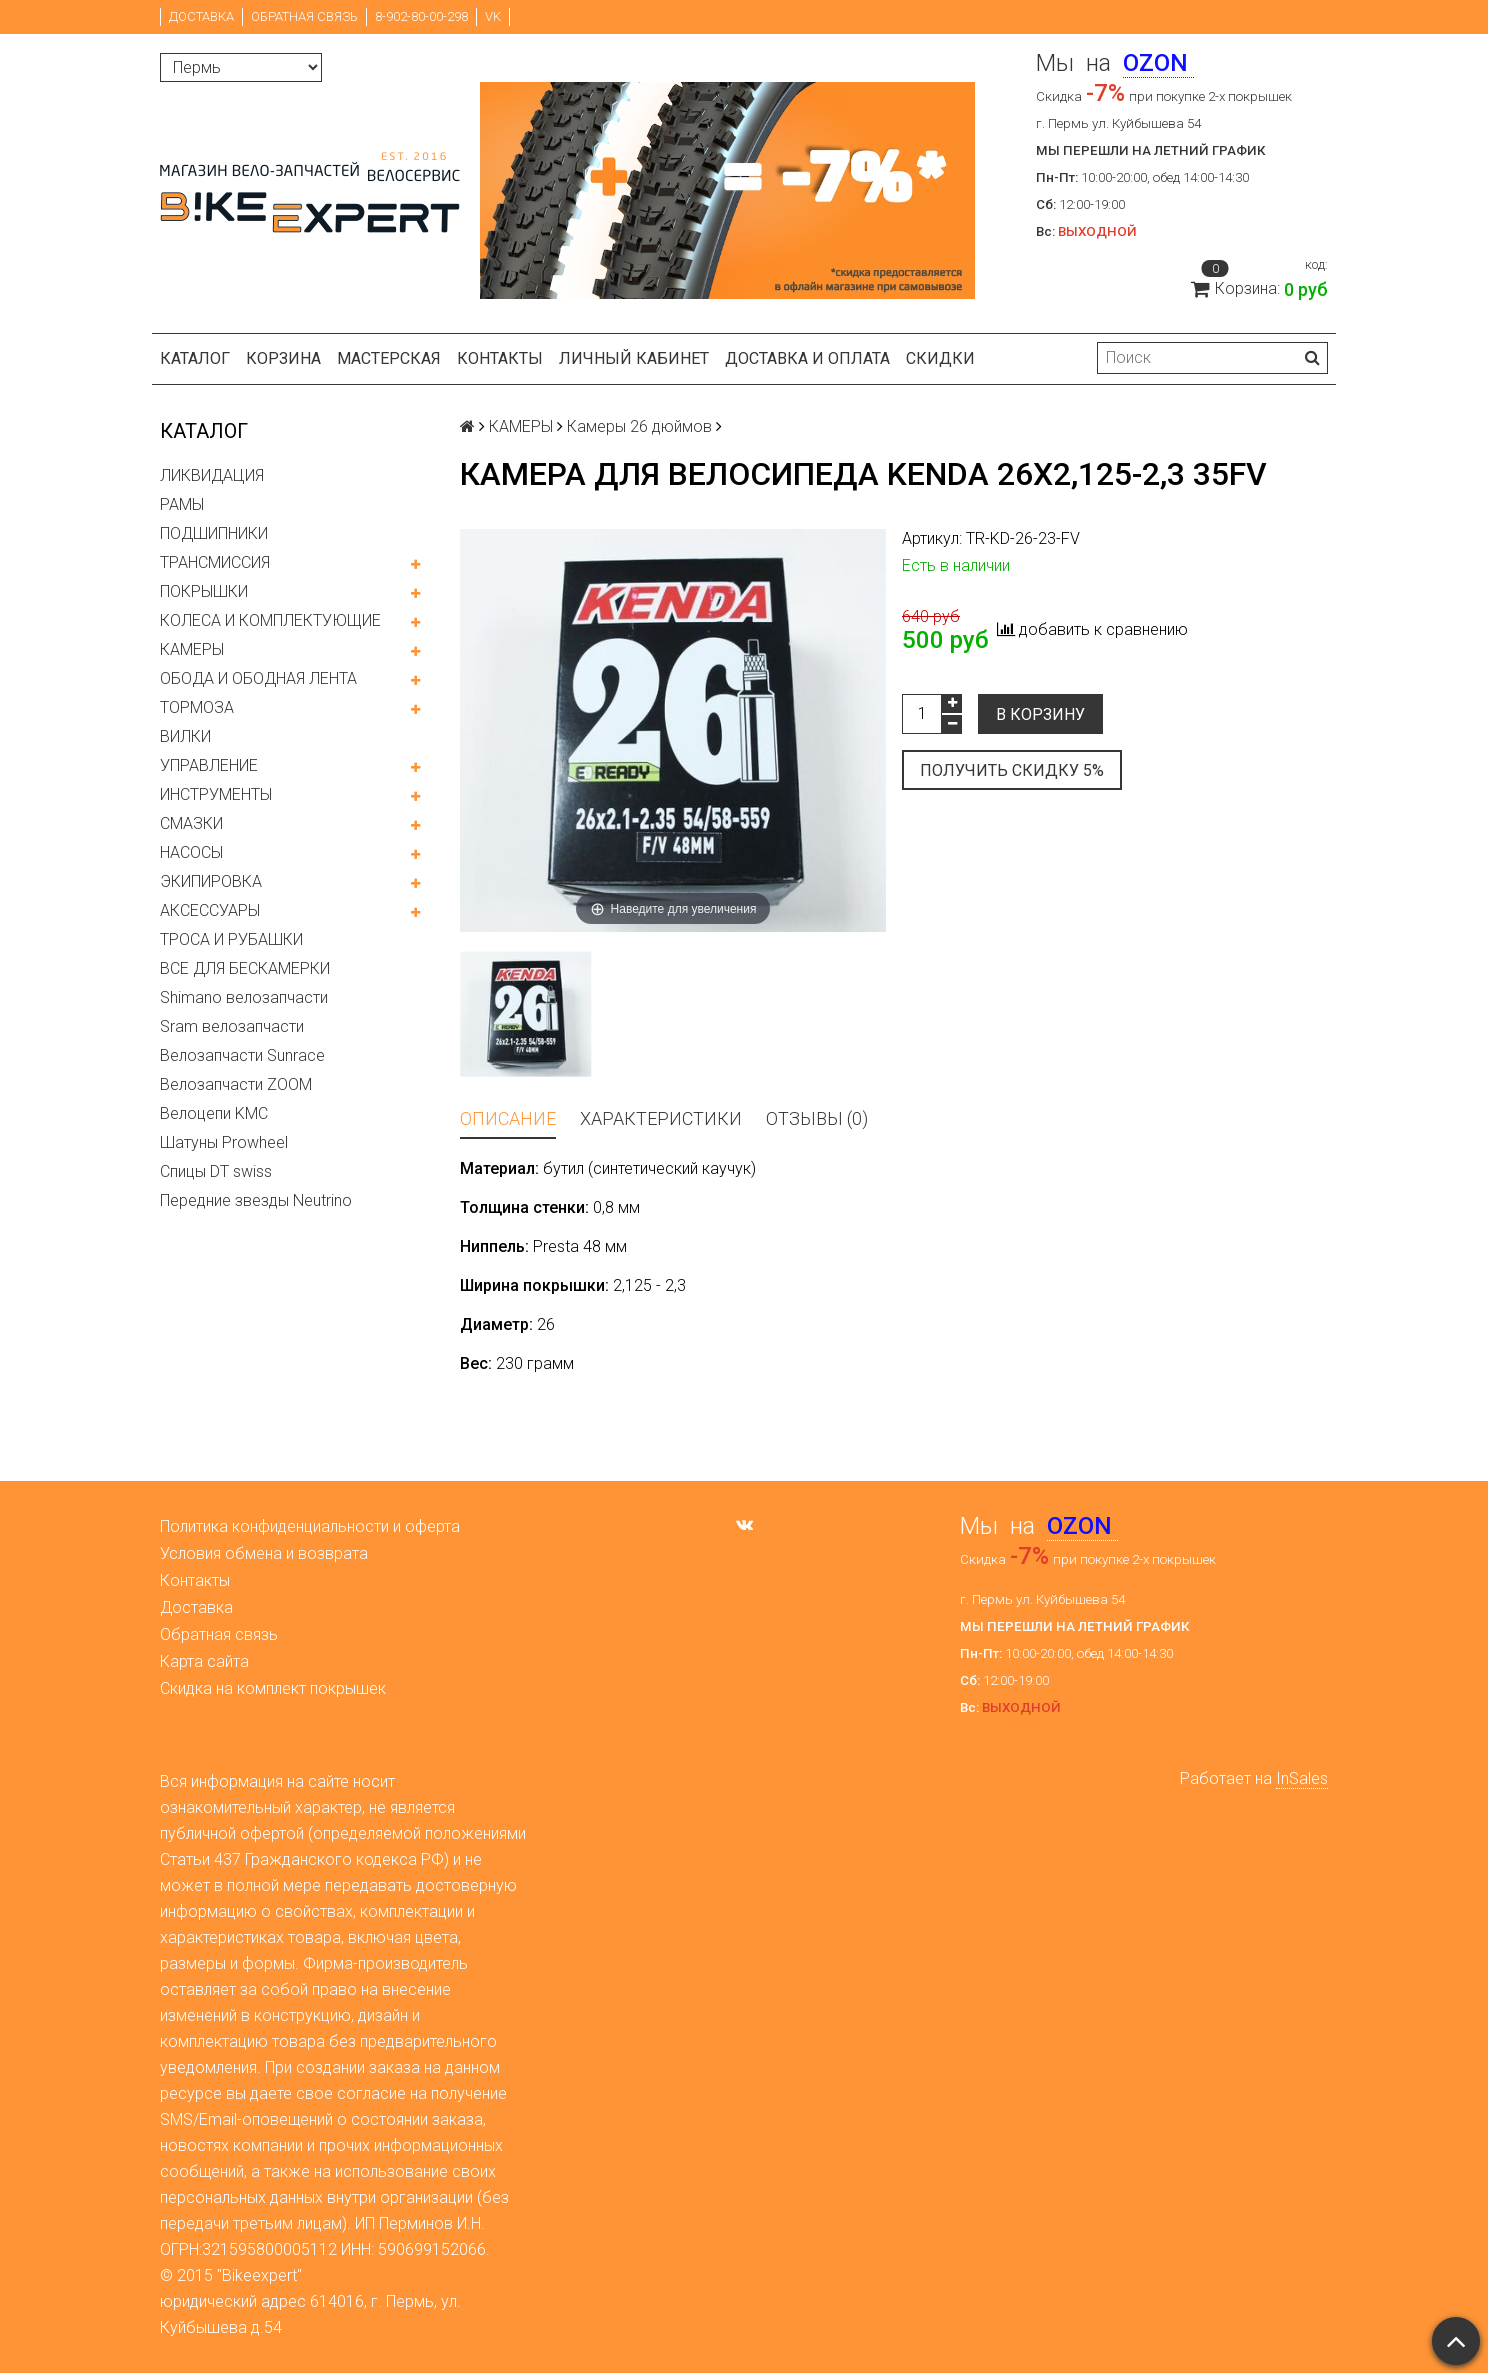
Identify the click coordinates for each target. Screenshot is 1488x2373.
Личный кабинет (634, 358)
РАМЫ (182, 504)
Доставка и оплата (807, 358)
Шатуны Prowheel (224, 1142)
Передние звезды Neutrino (256, 1200)
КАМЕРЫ (192, 649)
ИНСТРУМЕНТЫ (216, 794)
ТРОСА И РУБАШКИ (231, 939)
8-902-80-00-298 (421, 16)
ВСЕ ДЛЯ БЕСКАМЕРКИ (245, 968)
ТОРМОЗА (197, 707)
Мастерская (389, 358)
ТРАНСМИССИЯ (215, 562)
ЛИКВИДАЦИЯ (212, 475)
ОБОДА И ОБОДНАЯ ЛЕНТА (258, 678)
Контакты (500, 358)
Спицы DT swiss (216, 1171)
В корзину (1040, 714)
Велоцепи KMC (214, 1113)
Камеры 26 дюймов (639, 426)
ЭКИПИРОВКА (211, 881)
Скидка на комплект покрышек (273, 1688)
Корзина (283, 358)
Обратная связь (304, 16)
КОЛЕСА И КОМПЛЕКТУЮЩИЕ (270, 620)
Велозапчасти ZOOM (236, 1084)
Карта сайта (204, 1661)
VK (493, 16)
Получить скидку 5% (1012, 770)
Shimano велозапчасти (244, 997)
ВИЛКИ (185, 736)
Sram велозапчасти (232, 1026)
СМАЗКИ (191, 823)
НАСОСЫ (191, 852)
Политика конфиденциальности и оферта (310, 1526)
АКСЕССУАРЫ (210, 910)
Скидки (940, 358)
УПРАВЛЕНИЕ (209, 765)
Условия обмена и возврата (264, 1553)
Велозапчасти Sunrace (242, 1055)
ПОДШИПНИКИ (214, 533)
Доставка (201, 16)
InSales (1302, 1778)
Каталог (195, 358)
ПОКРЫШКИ (204, 591)
